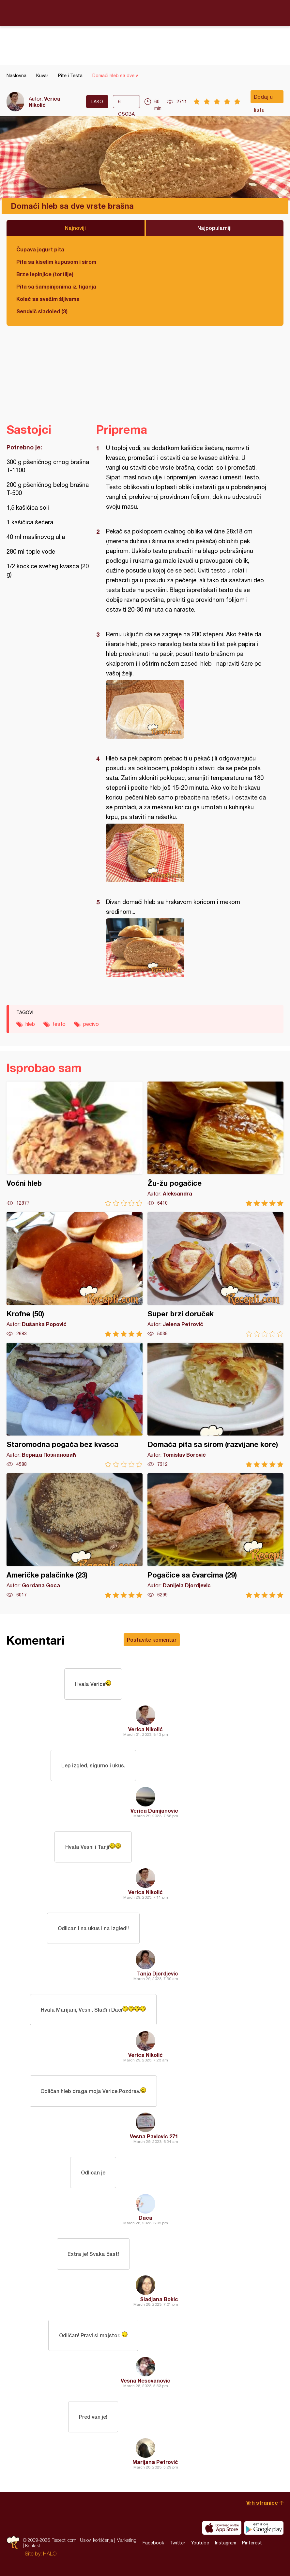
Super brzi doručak (215, 1274)
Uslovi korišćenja (96, 2540)
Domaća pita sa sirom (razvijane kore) (215, 1405)
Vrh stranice (262, 2502)
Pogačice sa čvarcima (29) (215, 1535)
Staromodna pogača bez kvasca (75, 1405)
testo (59, 1024)
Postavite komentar (151, 1639)
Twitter (177, 2542)
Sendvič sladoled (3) (42, 311)
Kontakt (32, 2545)
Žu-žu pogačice (215, 1144)
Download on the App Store (221, 2528)
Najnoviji (75, 228)
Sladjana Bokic (159, 2299)
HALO (49, 2553)
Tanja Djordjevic (157, 1973)
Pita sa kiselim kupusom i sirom (56, 262)
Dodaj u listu (263, 98)
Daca (145, 2218)
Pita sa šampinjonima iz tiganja (56, 286)
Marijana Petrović (155, 2462)
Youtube (200, 2542)
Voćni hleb (75, 1144)
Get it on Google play (263, 2528)
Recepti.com (145, 12)
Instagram (225, 2542)
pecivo (91, 1024)
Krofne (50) (75, 1274)
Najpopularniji (214, 228)
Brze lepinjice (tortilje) (44, 274)
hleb (30, 1024)
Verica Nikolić (44, 101)
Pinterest (252, 2542)
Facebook (153, 2542)
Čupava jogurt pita (40, 249)
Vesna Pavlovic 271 (154, 2136)
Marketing (126, 2540)
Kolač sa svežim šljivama (48, 299)
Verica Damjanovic (154, 1810)
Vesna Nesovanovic (145, 2380)
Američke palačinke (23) (75, 1535)
